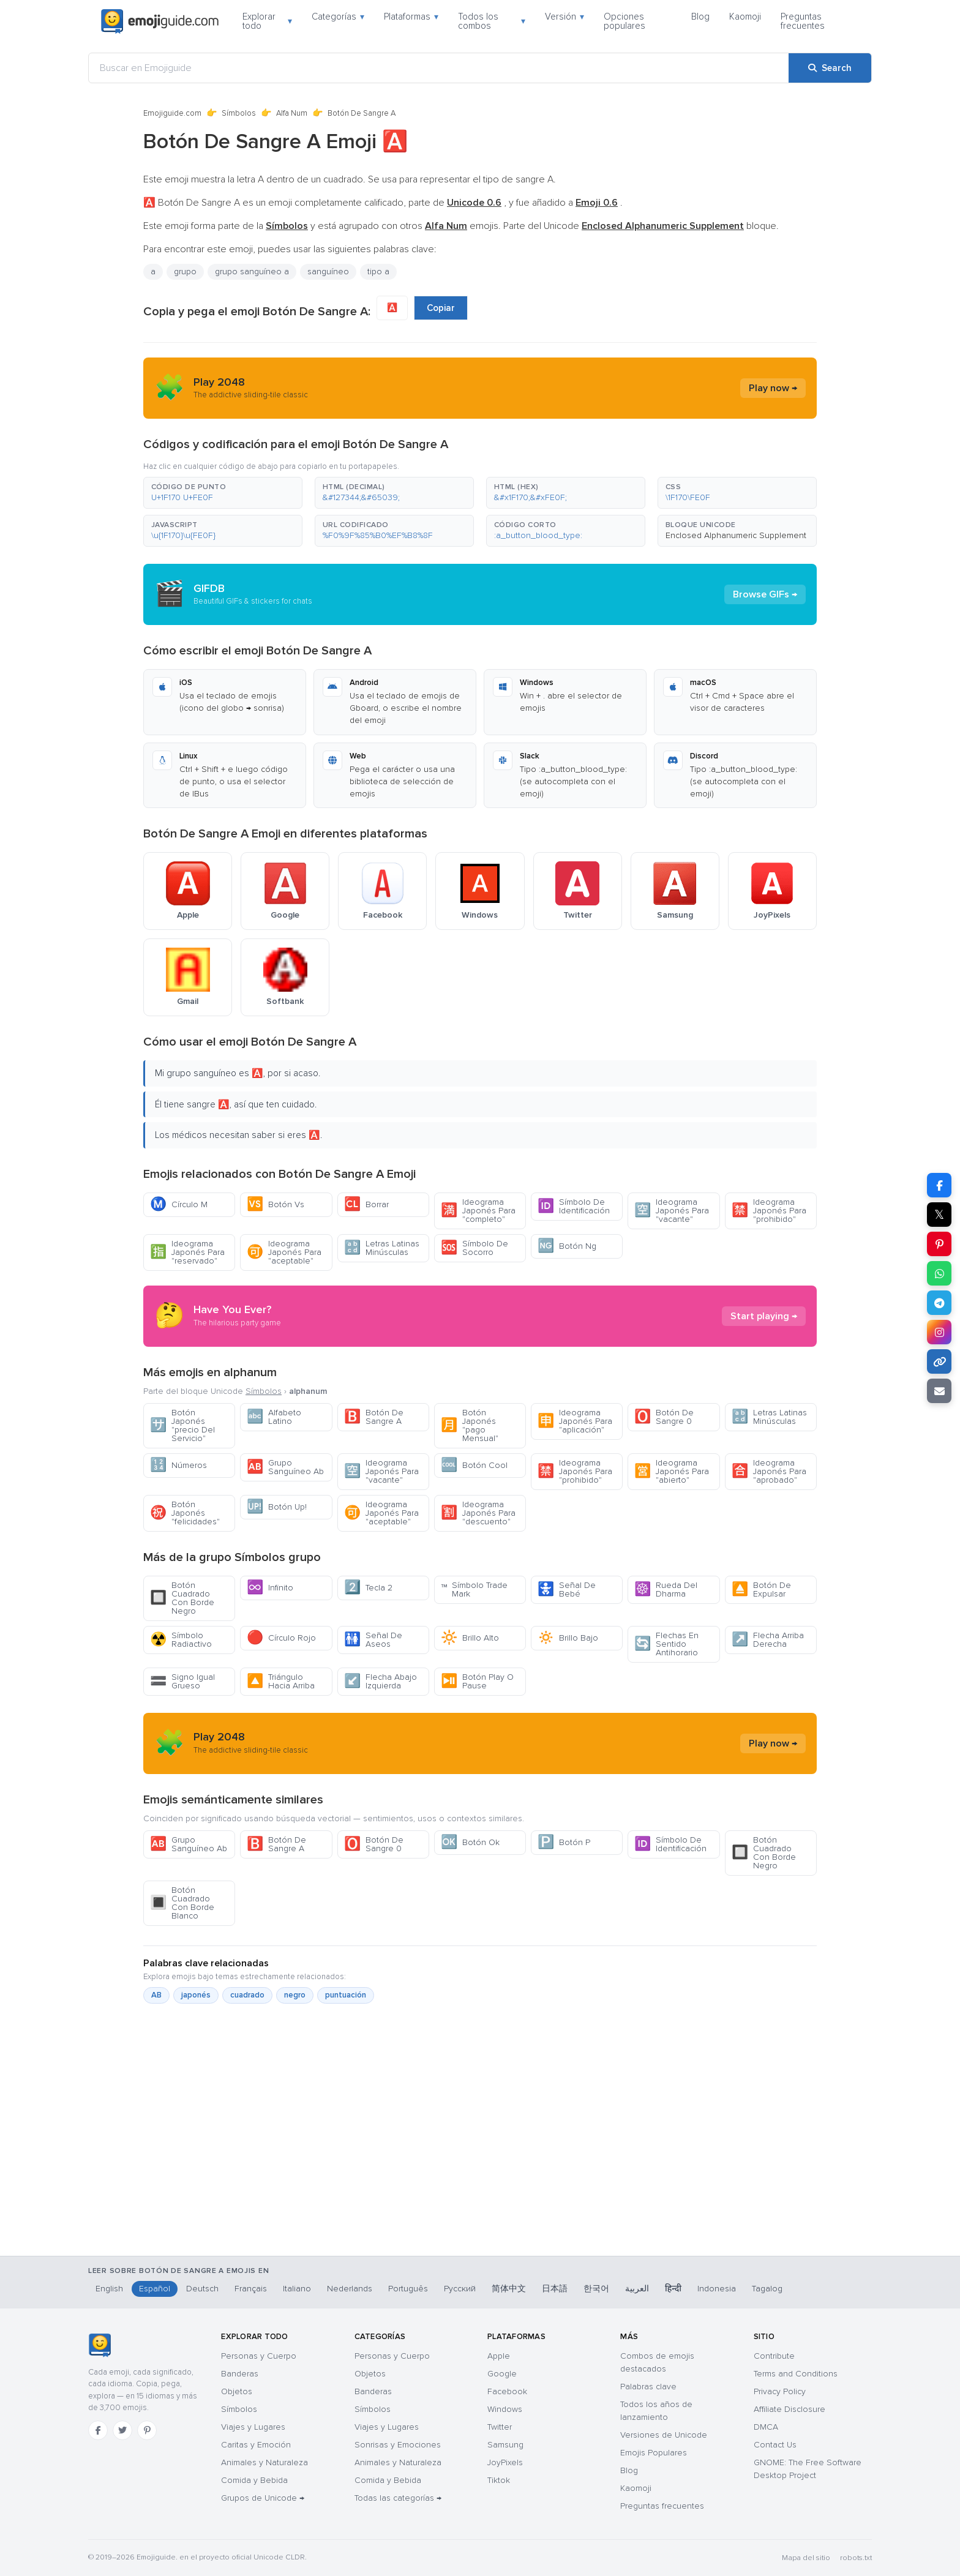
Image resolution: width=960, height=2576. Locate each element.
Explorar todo (267, 21)
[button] (222, 493)
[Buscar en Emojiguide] (439, 68)
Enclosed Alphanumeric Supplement (736, 535)
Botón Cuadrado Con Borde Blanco (182, 1903)
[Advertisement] (480, 2191)
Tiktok (498, 2480)
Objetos (236, 2391)
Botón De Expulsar (761, 1589)
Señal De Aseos (373, 1639)
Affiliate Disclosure (789, 2409)
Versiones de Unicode (663, 2435)
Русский (460, 2288)
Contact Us (775, 2444)
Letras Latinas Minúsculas (381, 1247)
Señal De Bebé (567, 1589)
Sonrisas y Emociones (397, 2444)
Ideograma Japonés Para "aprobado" (769, 1471)
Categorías (338, 16)
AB (156, 1995)
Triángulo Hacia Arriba (281, 1681)
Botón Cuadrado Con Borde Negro (182, 1598)
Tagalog (767, 2288)
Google (502, 2373)
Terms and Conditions (796, 2373)
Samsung (505, 2444)
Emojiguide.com (172, 113)
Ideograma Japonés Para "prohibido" (769, 1210)
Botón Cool (474, 1465)
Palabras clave (648, 2386)
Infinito (270, 1587)
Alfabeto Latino (274, 1416)
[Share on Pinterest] (939, 1244)
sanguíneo (328, 271)
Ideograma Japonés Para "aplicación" (575, 1421)
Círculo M (179, 1204)
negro (295, 1995)
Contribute (774, 2356)
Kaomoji (745, 16)
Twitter (499, 2427)
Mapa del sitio (806, 2558)
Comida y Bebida (254, 2480)
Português (408, 2288)
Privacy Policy (780, 2391)
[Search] (830, 68)
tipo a (378, 271)
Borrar (366, 1204)
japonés (196, 1995)
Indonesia (716, 2288)
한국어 (596, 2288)
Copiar (441, 307)
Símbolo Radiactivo (181, 1639)
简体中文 (509, 2288)
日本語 (555, 2288)
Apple (498, 2356)
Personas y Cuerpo (258, 2356)
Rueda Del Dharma (665, 1589)
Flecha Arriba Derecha (768, 1639)
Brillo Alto (470, 1638)
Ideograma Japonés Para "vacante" (671, 1210)
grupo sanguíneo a (252, 271)
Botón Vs (275, 1204)
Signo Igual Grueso (182, 1681)
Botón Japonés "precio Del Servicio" (182, 1425)
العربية (637, 2288)
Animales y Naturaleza (264, 2462)
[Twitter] (122, 2430)
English (109, 2288)
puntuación (345, 1995)
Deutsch (202, 2288)
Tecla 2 (368, 1587)
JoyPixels (505, 2462)
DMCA (766, 2427)
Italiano (297, 2288)
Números (178, 1465)
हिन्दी (673, 2288)
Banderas (239, 2373)
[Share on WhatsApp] (939, 1273)
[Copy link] (939, 1361)
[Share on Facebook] (939, 1185)
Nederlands (349, 2288)
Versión (564, 16)
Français (250, 2288)
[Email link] (939, 1391)
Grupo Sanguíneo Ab (285, 1467)
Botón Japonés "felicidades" (185, 1513)
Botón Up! (277, 1507)
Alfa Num (291, 113)
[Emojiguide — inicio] (99, 2345)
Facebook (507, 2391)
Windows (504, 2409)
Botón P (564, 1842)
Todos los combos (491, 21)
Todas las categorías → (397, 2498)
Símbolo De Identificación (574, 1206)
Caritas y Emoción (256, 2444)
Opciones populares (624, 21)
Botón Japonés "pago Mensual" (469, 1425)
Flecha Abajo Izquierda (380, 1681)
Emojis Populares (653, 2452)
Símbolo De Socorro (474, 1247)
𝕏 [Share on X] (939, 1214)
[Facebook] (98, 2430)
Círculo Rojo (281, 1638)
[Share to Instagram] (939, 1332)
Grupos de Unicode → (262, 2498)
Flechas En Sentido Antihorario (666, 1644)
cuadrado (247, 1995)
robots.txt (856, 2558)
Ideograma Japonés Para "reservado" (187, 1252)
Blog (700, 16)
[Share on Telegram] (939, 1302)
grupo (185, 271)
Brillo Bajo (568, 1638)
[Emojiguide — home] (159, 21)
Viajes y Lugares (253, 2427)
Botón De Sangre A (373, 1416)
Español (154, 2288)
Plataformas (411, 16)
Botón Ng (567, 1246)
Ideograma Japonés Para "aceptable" (284, 1252)
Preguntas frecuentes (803, 21)
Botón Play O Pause (477, 1681)
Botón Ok (470, 1842)
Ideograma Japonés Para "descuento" (478, 1513)
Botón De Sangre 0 (664, 1416)
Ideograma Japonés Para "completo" (478, 1210)
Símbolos (239, 113)
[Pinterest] (147, 2430)
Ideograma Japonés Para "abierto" (671, 1471)
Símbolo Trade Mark (474, 1589)
